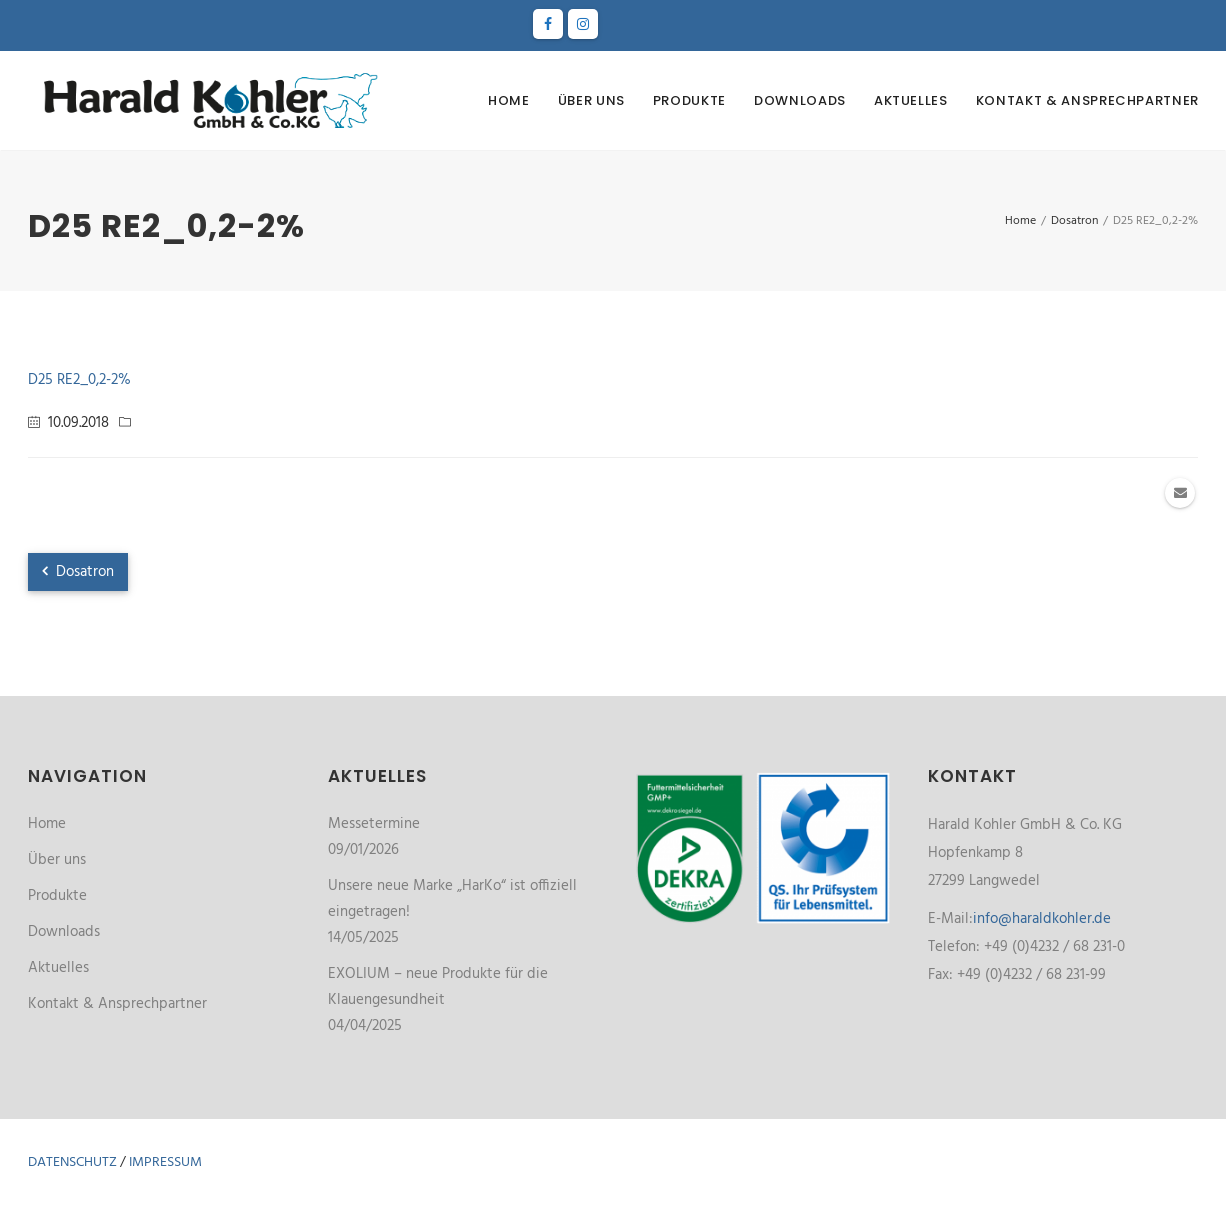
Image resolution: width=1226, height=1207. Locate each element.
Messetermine (374, 824)
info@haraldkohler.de (1042, 919)
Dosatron (78, 572)
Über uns (591, 100)
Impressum (165, 1162)
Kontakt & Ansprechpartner (1087, 100)
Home (509, 100)
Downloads (800, 100)
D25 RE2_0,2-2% (79, 380)
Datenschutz (72, 1162)
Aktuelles (911, 100)
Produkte (689, 100)
